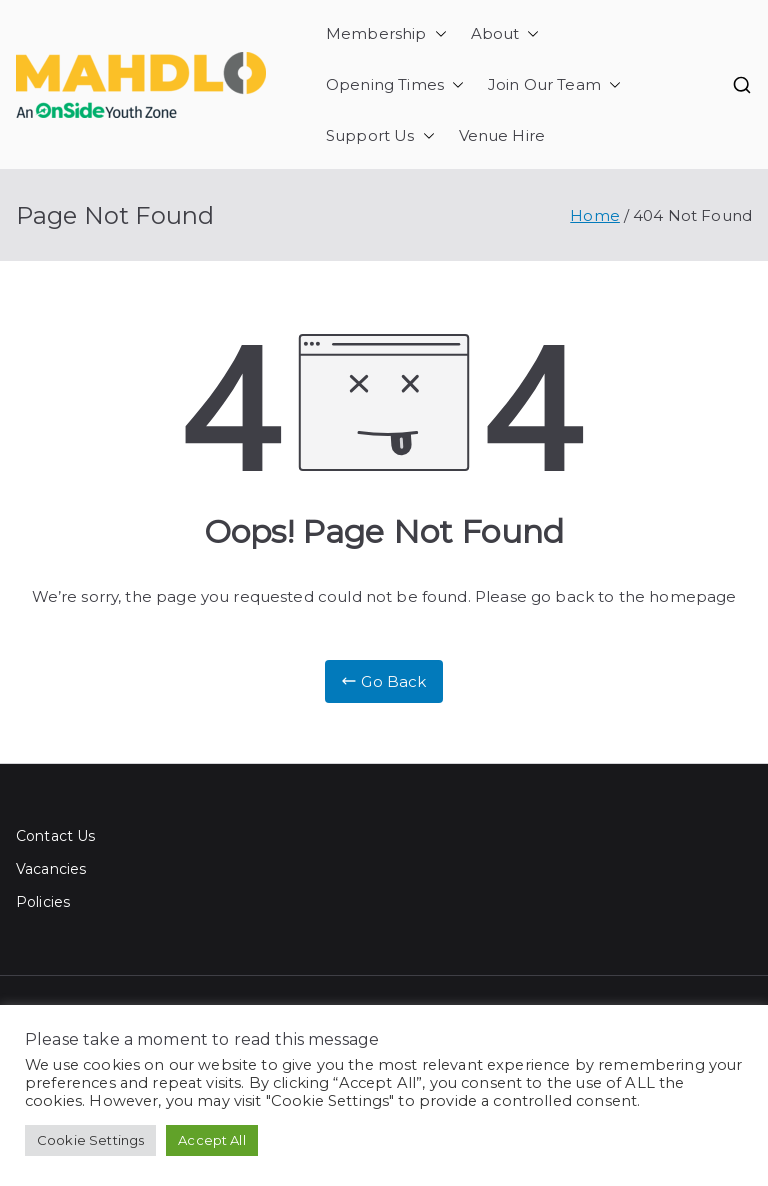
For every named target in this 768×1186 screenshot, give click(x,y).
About (505, 33)
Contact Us (56, 836)
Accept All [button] (212, 1140)
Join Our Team (554, 84)
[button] (437, 33)
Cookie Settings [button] (90, 1140)
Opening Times (395, 84)
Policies (43, 902)
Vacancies (51, 869)
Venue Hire (502, 135)
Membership (386, 33)
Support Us (380, 135)
